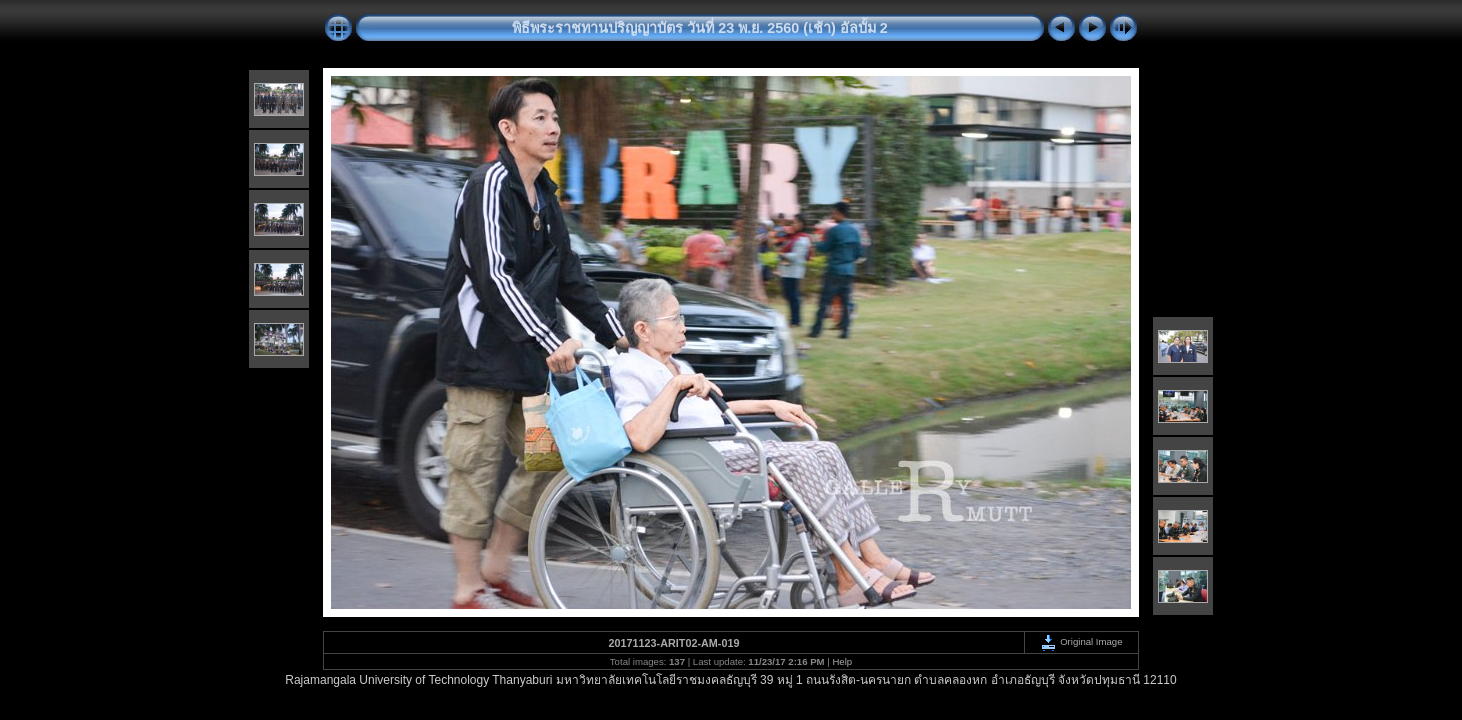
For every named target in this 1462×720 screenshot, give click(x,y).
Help (842, 661)
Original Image (1081, 641)
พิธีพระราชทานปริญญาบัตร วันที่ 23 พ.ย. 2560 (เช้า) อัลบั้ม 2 (700, 28)
